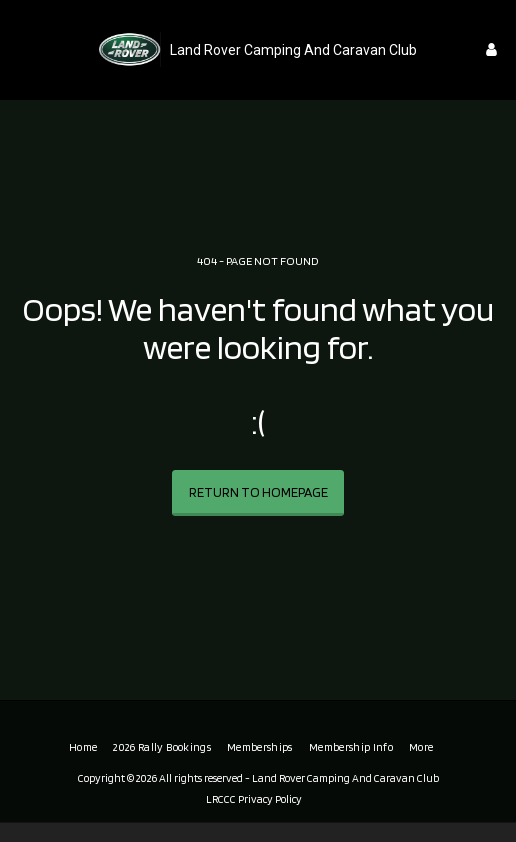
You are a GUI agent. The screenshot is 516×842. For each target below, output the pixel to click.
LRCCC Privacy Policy (254, 799)
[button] (22, 49)
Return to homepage (258, 492)
